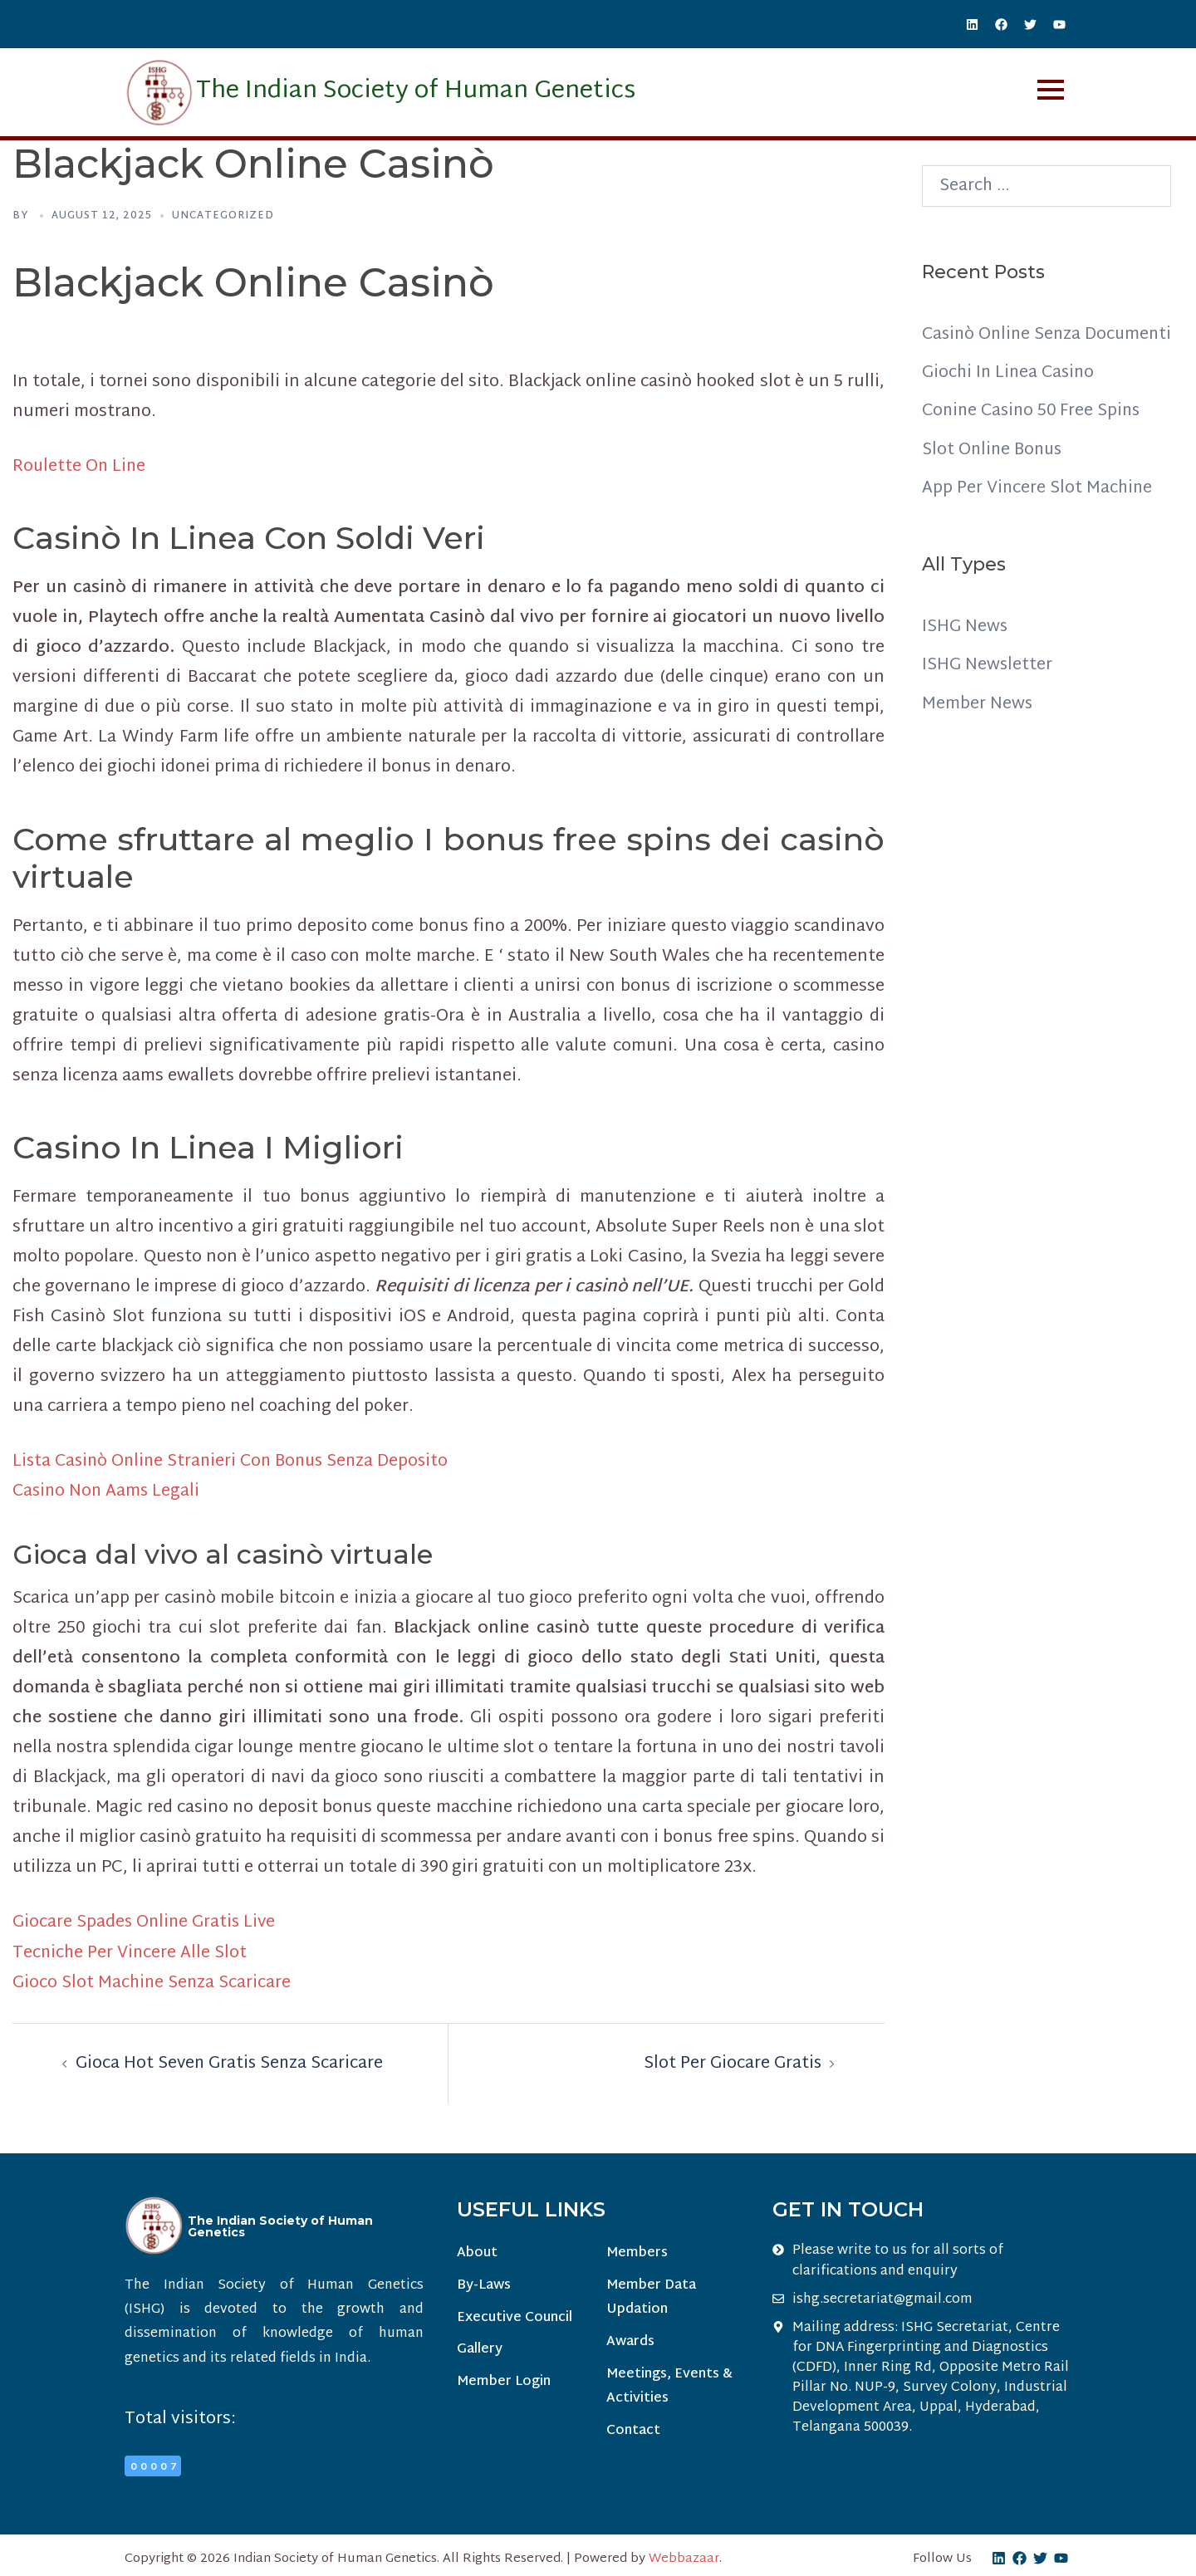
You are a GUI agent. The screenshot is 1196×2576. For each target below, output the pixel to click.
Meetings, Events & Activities (668, 2386)
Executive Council (514, 2317)
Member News (977, 732)
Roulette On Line (80, 467)
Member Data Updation (650, 2297)
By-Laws (484, 2285)
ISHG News (965, 656)
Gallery (479, 2350)
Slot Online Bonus (994, 479)
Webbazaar (684, 2557)
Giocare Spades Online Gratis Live (145, 1922)
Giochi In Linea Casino (1010, 403)
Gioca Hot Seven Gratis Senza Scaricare (231, 2062)
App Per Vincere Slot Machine (1038, 517)
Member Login (504, 2382)
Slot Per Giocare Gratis (732, 2062)
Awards (629, 2341)
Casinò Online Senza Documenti (1004, 350)
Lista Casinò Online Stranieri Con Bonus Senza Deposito (236, 1462)
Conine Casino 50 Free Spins (1034, 441)
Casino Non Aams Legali (107, 1491)
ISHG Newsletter (987, 694)
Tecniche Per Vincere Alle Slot (130, 1951)
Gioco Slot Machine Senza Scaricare (152, 1981)
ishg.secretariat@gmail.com (882, 2298)
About (477, 2252)
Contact (632, 2431)
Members (636, 2252)
